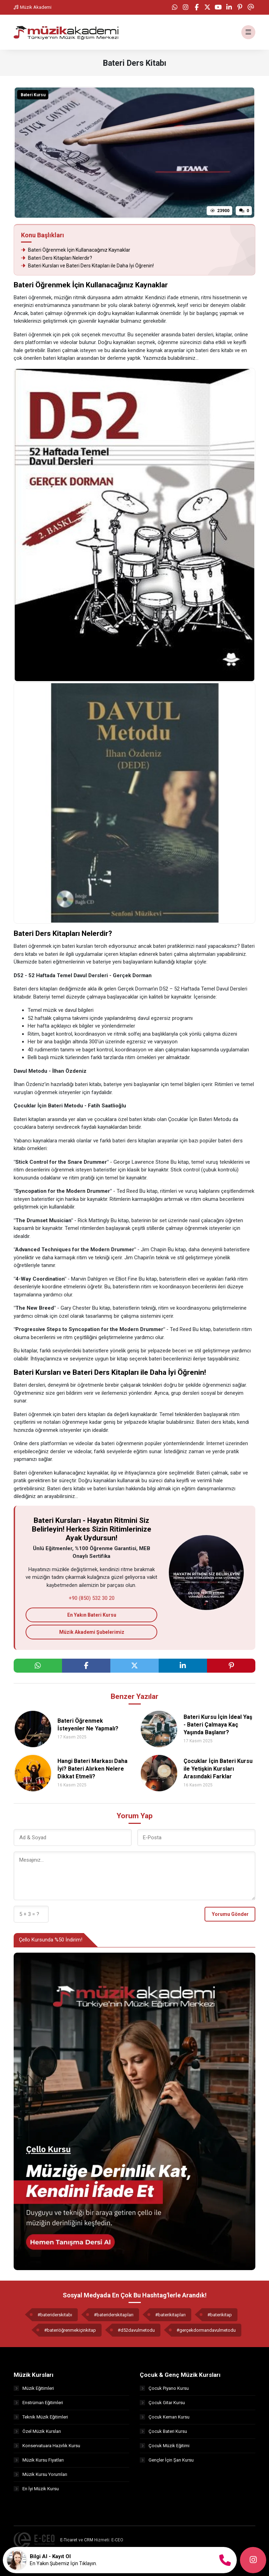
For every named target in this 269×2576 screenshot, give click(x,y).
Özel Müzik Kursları (37, 2431)
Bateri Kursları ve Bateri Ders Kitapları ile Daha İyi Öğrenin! (87, 265)
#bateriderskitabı (54, 2314)
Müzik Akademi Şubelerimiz (91, 1632)
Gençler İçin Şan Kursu (167, 2460)
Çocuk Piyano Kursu (164, 2388)
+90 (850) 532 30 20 (92, 1598)
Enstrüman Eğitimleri (38, 2402)
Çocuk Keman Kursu (164, 2417)
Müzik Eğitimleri (34, 2388)
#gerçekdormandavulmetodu (206, 2330)
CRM (88, 2540)
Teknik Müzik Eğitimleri (41, 2417)
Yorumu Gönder (230, 1914)
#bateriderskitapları (113, 2314)
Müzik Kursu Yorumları (40, 2474)
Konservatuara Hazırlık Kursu (47, 2445)
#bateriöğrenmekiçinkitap (70, 2330)
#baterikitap (219, 2314)
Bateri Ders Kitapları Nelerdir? (57, 258)
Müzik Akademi (32, 7)
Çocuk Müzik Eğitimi (164, 2445)
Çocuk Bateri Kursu (163, 2431)
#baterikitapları (170, 2314)
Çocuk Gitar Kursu (162, 2402)
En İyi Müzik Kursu (36, 2488)
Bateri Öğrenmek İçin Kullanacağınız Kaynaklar (75, 250)
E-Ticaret (68, 2540)
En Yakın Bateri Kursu (91, 1615)
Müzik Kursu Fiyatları (39, 2460)
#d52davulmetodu (136, 2330)
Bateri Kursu (33, 94)
